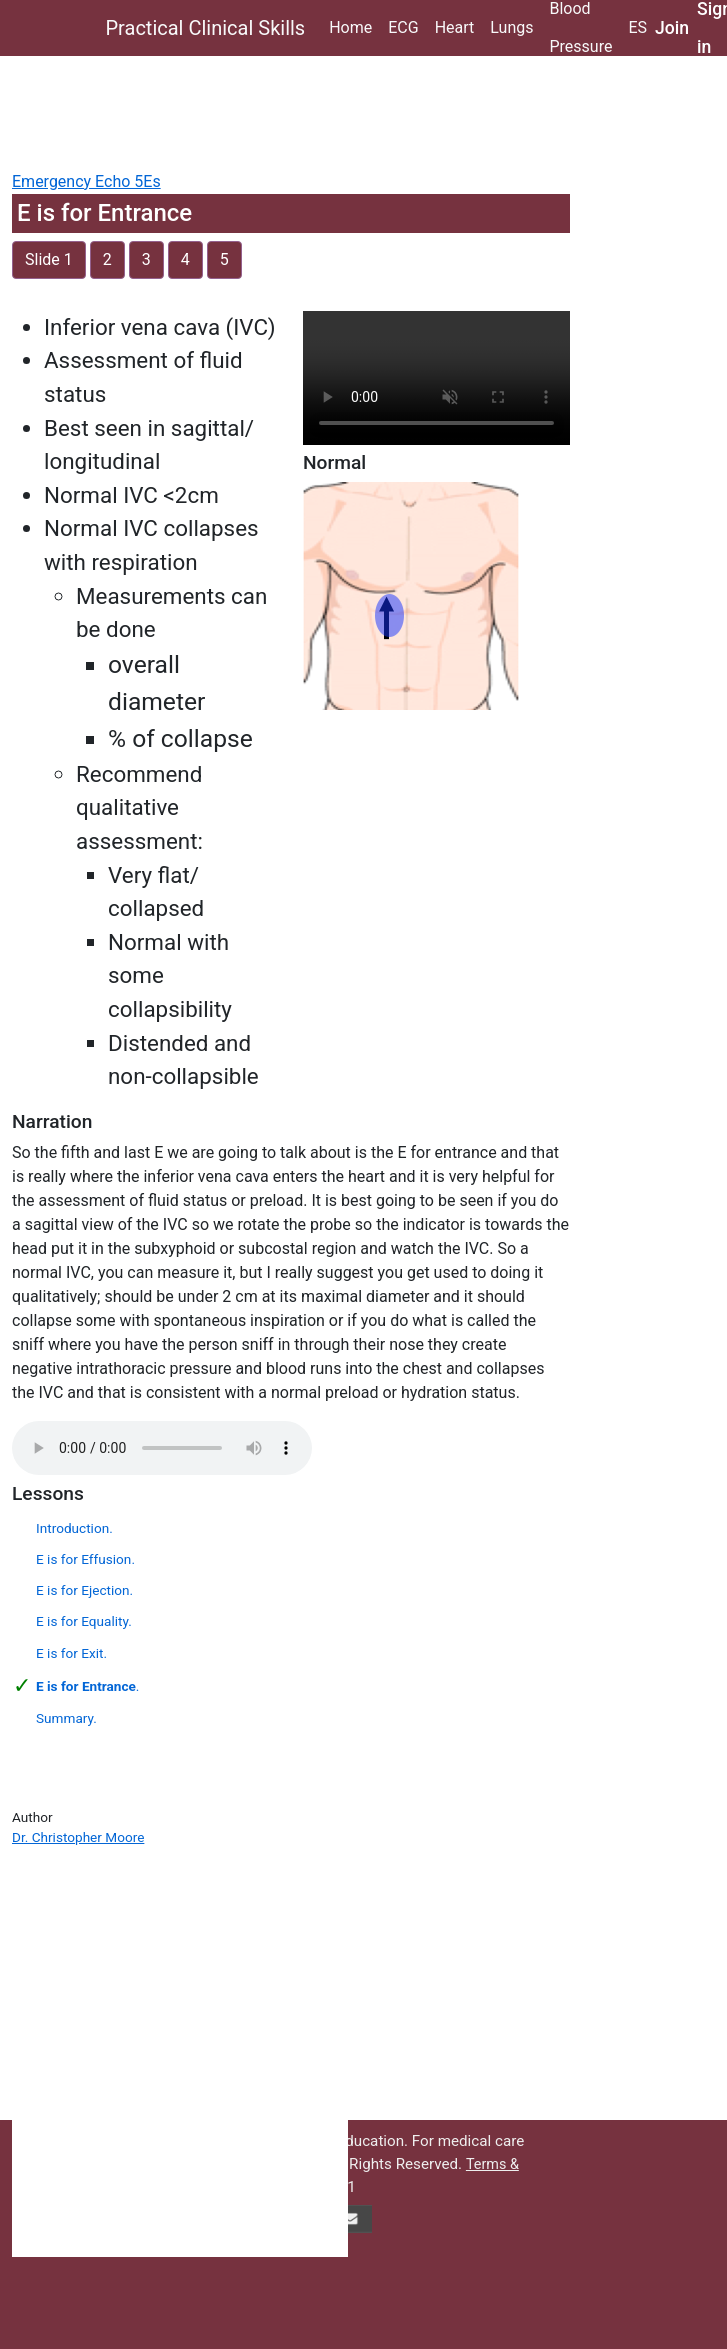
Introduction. (74, 1528)
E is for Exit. (71, 1653)
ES (637, 27)
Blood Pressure (580, 28)
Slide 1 (49, 259)
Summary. (66, 1718)
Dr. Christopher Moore (78, 1837)
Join (672, 28)
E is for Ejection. (84, 1590)
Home (350, 27)
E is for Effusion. (85, 1559)
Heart (455, 27)
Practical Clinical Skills (206, 28)
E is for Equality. (84, 1621)
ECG (403, 27)
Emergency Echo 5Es (86, 181)
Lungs (511, 27)
